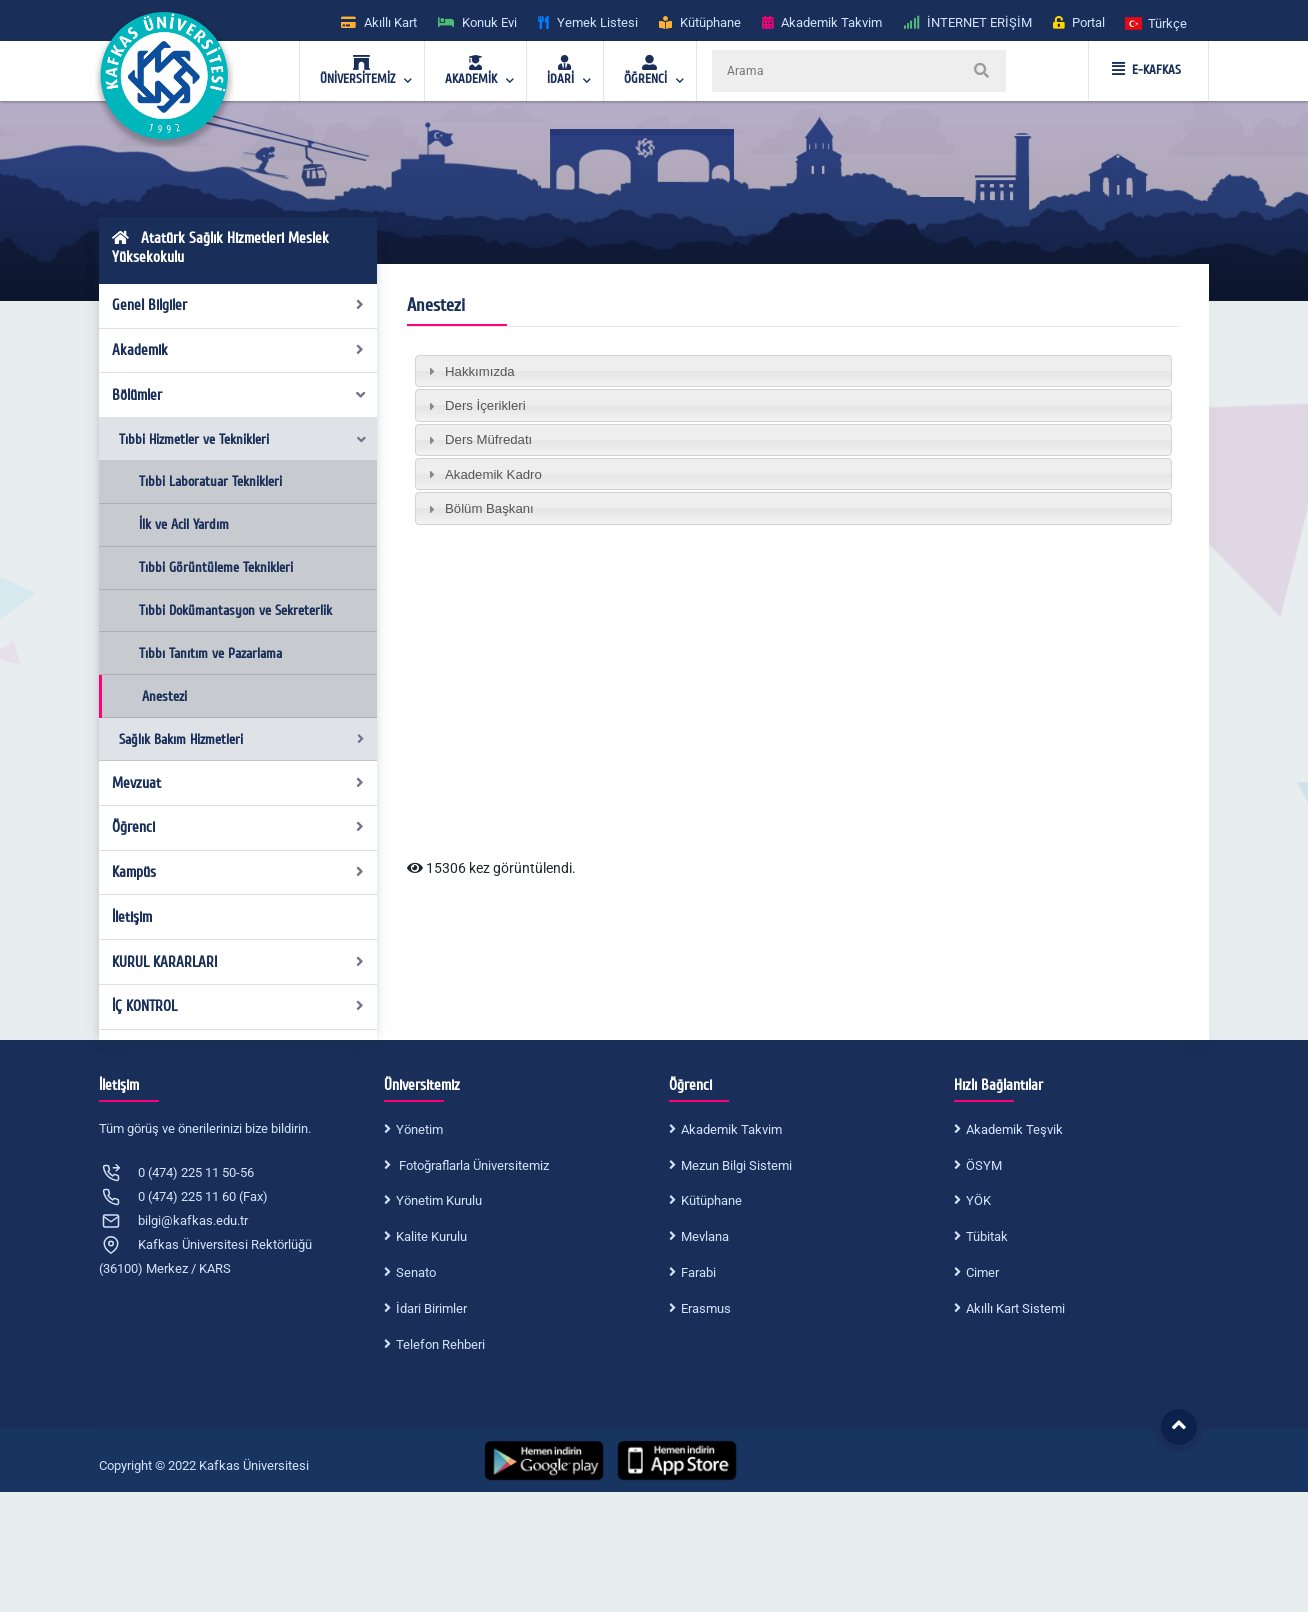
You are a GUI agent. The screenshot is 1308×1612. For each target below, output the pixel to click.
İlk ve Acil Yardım (184, 524)
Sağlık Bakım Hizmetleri (241, 739)
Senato (416, 1272)
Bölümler (240, 395)
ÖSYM (984, 1165)
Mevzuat (238, 783)
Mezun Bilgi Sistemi (736, 1165)
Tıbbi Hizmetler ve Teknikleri (243, 439)
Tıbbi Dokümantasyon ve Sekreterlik (235, 610)
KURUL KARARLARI (238, 962)
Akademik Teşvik (1014, 1129)
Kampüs (238, 872)
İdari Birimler (431, 1308)
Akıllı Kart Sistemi (1015, 1308)
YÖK (978, 1200)
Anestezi (164, 696)
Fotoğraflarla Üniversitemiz (472, 1165)
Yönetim (419, 1129)
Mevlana (705, 1236)
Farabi (698, 1272)
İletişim (132, 917)
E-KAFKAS (1146, 70)
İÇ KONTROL (238, 1006)
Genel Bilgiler (238, 305)
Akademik (238, 350)
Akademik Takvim (731, 1129)
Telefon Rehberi (440, 1344)
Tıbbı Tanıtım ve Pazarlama (210, 653)
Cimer (982, 1272)
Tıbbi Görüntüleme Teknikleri (216, 567)
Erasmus (706, 1308)
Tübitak (987, 1236)
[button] (1157, 22)
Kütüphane (711, 1200)
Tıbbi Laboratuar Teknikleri (210, 481)
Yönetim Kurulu (439, 1200)
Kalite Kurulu (431, 1236)
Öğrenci (238, 827)
